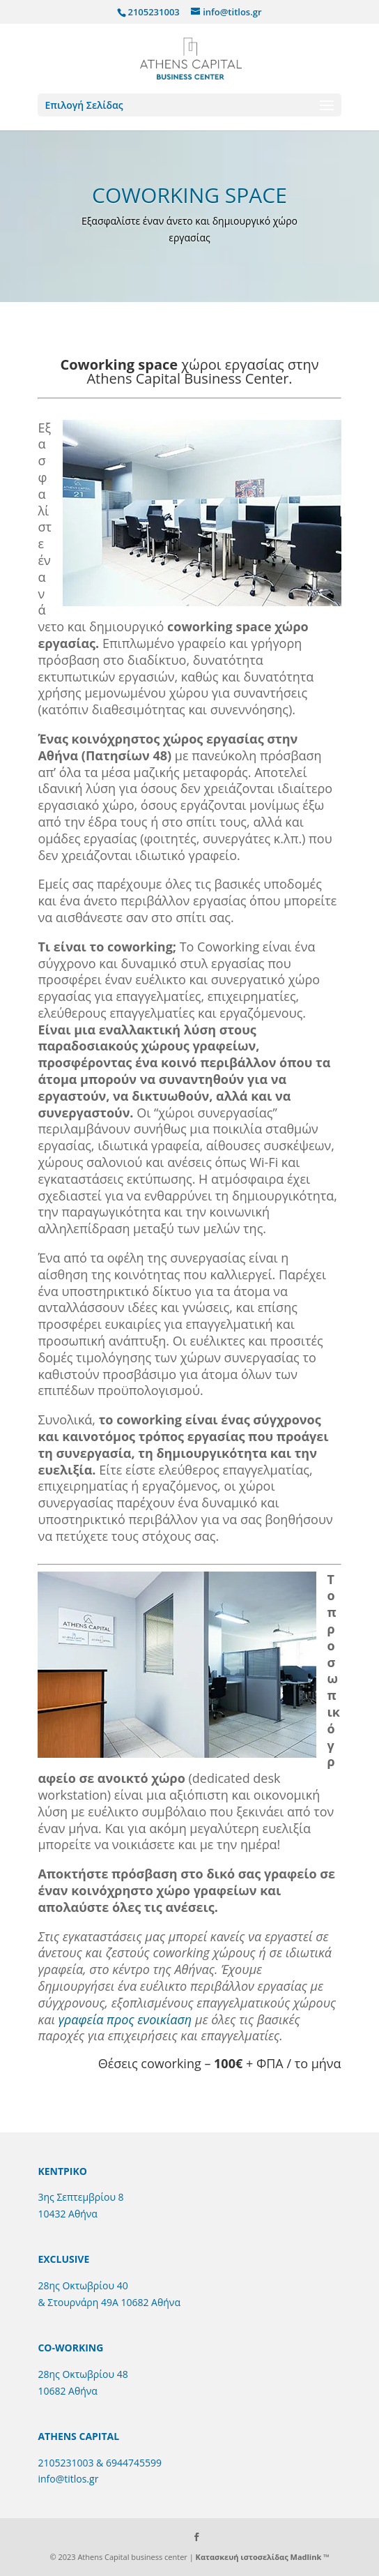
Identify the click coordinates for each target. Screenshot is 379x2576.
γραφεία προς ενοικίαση (125, 2019)
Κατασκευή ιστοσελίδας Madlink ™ (263, 2557)
